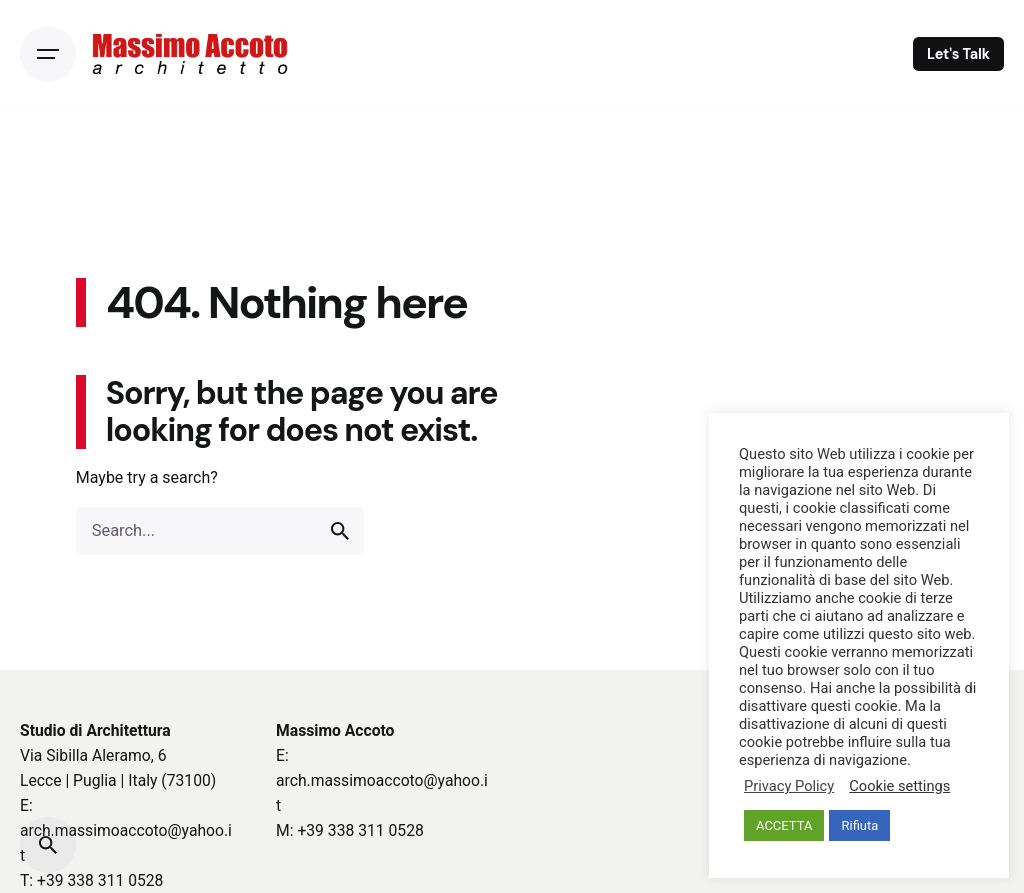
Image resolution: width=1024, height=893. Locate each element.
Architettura (128, 730)
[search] (340, 531)
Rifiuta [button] (859, 825)
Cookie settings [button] (899, 786)
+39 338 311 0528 (100, 880)
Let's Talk (958, 54)
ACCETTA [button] (784, 825)
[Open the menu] (48, 54)
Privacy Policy (789, 786)
